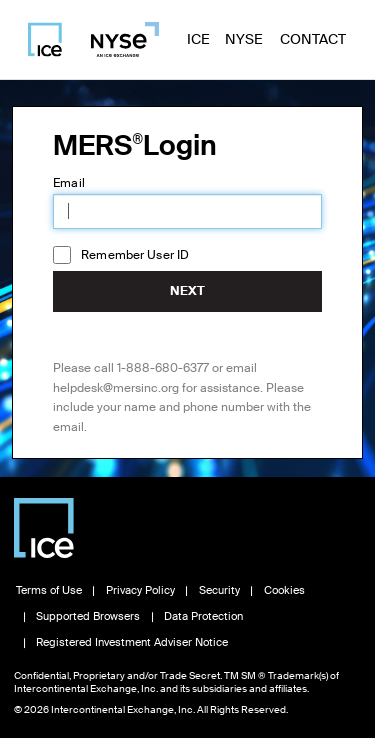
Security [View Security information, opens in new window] (219, 590)
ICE (198, 39)
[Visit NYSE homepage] (116, 39)
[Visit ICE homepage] (45, 39)
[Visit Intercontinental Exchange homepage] (44, 528)
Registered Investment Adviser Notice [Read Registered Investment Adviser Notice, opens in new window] (132, 642)
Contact (313, 39)
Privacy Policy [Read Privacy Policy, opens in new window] (140, 590)
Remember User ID (135, 255)
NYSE (244, 39)
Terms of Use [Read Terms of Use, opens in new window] (49, 590)
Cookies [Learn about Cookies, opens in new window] (284, 590)
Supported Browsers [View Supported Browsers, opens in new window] (88, 616)
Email (69, 183)
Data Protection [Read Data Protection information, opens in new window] (203, 616)
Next (187, 291)
